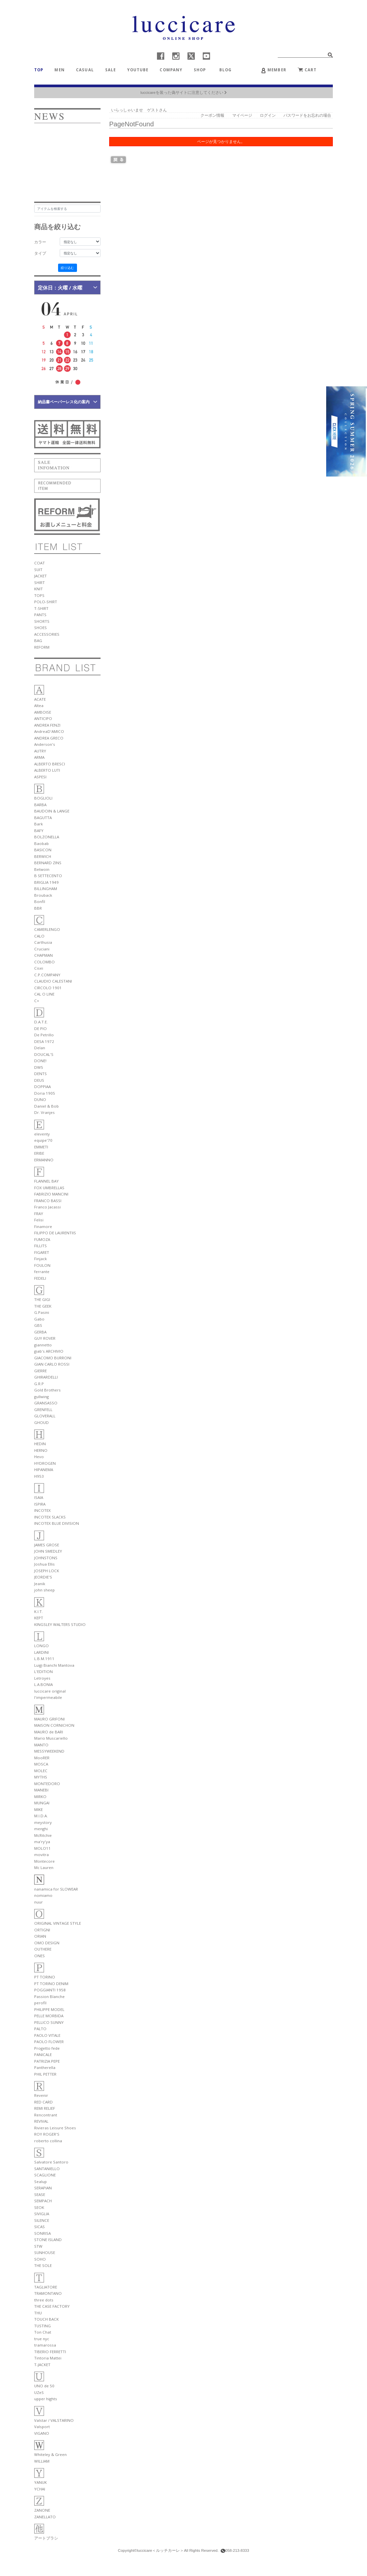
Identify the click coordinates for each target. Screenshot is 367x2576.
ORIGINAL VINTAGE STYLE (57, 1923)
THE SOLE (43, 2265)
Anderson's (44, 744)
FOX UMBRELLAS (49, 1187)
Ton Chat (42, 2332)
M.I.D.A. (41, 1815)
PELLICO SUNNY (49, 2022)
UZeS (39, 2392)
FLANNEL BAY (46, 1181)
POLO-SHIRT (45, 601)
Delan (39, 1047)
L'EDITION (43, 1671)
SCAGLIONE (45, 2174)
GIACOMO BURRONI (52, 1357)
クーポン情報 (212, 115)
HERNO (40, 1450)
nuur (38, 1902)
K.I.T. (38, 1611)
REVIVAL (41, 2121)
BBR (38, 908)
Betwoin (41, 869)
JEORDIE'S (43, 1577)
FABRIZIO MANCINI (51, 1193)
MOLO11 (42, 1848)
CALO (39, 936)
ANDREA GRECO (48, 738)
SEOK (39, 2207)
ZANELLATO (45, 2516)
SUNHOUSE (44, 2252)
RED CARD (43, 2101)
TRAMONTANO (48, 2293)
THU (38, 2312)
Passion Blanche (49, 1996)
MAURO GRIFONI (49, 1718)
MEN (59, 69)
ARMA (39, 757)
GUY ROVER (44, 1338)
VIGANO (41, 2433)
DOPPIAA (42, 1086)
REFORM (41, 647)
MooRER (41, 1757)
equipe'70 (43, 1140)
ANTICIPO (43, 718)
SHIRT (39, 582)
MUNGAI (41, 1802)
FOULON (42, 1265)
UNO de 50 (44, 2385)
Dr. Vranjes (44, 1112)
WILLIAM (41, 2461)
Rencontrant (45, 2114)
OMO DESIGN (46, 1942)
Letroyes (42, 1678)
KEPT (38, 1617)
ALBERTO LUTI (47, 770)
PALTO (40, 2028)
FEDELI (40, 1278)
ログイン (268, 115)
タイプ (40, 253)
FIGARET (41, 1252)
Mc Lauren (43, 1867)
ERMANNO (43, 1159)
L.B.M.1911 (44, 1658)
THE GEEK (42, 1306)
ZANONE (42, 2510)
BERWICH (42, 856)
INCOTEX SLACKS (50, 1516)
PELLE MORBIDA (48, 2015)
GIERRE (40, 1370)
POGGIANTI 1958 (50, 1989)
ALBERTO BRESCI (49, 763)
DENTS (40, 1073)
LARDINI (41, 1652)
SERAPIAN (43, 2187)
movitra (41, 1854)
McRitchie (43, 1835)
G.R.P (39, 1383)
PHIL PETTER (45, 2074)
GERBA (40, 1331)
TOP (38, 69)
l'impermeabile (48, 1697)
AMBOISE (42, 712)
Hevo (39, 1456)
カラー (40, 241)
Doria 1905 (44, 1093)
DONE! (40, 1060)
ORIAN (40, 1936)
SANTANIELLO (47, 2168)
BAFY (38, 830)
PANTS (40, 614)
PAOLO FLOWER (49, 2041)
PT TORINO (44, 1976)
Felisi (38, 1219)
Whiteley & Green (50, 2454)
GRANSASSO (45, 1402)
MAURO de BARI (48, 1731)
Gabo (39, 1319)
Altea (38, 705)
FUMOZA (42, 1239)
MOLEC (40, 1770)
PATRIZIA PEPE (47, 2061)
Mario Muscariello (51, 1738)
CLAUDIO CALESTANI (53, 981)
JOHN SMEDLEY (48, 1551)
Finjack (40, 1258)
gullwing (41, 1396)
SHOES (40, 627)
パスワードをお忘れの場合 (307, 115)
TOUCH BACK (46, 2319)
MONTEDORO (47, 1783)
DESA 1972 (44, 1041)
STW (38, 2246)
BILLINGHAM (45, 888)
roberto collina (48, 2140)
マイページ (242, 115)
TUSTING (42, 2325)
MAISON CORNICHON (54, 1725)
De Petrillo (44, 1034)
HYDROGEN (45, 1463)
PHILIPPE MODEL (49, 2009)
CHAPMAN (43, 955)
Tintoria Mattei (47, 2357)
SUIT (38, 569)
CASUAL (85, 69)
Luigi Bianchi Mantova (54, 1665)
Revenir (41, 2095)
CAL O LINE (44, 994)
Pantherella (44, 2067)
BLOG (227, 69)
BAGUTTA (43, 817)
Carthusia (43, 942)
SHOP (200, 69)
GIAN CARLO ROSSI (51, 1364)
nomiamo (43, 1895)
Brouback (43, 895)
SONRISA (42, 2233)
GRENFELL (43, 1409)
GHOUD (41, 1422)
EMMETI (41, 1146)
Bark (38, 823)
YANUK (40, 2482)
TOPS (39, 595)
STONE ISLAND (48, 2239)
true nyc (41, 2338)
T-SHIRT (41, 608)
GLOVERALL (44, 1415)
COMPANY (171, 69)
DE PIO (40, 1028)
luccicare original (50, 1691)
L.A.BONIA (43, 1684)
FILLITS (40, 1245)
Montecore (44, 1861)
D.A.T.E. (41, 1021)
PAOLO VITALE (47, 2035)
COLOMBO (44, 961)
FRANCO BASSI (47, 1200)
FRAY (38, 1213)
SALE (110, 69)
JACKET (40, 575)
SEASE (39, 2194)
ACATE (40, 699)
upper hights (45, 2398)
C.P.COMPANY (47, 974)
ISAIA (38, 1497)
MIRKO (40, 1796)
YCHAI (39, 2488)
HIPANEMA (43, 1469)
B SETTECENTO (48, 875)
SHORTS (41, 621)
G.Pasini (41, 1312)
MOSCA (41, 1764)
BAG (38, 640)
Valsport (42, 2426)
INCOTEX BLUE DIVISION (56, 1523)
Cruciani (41, 948)
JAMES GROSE (46, 1544)
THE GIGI (42, 1299)
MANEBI (41, 1789)
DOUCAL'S (43, 1054)
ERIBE (39, 1153)
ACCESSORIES (46, 634)
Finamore (43, 1226)
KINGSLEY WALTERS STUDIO (60, 1624)
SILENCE (41, 2220)
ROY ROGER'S (46, 2134)
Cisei (38, 968)
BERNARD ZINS (47, 862)
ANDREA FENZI (47, 725)
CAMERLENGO (47, 929)
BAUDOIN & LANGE (51, 810)
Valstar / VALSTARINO (54, 2420)
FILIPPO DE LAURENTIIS (55, 1232)
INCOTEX (42, 1510)
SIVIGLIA (41, 2213)
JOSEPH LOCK (46, 1570)
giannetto (43, 1344)
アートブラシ (46, 2538)
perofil (40, 2002)
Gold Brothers (47, 1389)
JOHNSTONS (45, 1557)
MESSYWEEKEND (49, 1751)
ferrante (41, 1271)
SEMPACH (43, 2200)
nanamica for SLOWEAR (56, 1889)
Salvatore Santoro (51, 2161)
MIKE (38, 1809)
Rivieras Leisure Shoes (55, 2127)
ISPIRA (39, 1504)
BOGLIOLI (43, 798)
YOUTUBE (137, 69)
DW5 (38, 1067)
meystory (43, 1822)
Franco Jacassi (47, 1206)
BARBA (40, 804)
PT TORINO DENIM (51, 1983)
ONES (39, 1955)
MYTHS (40, 1776)
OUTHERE (42, 1949)
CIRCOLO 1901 (48, 987)
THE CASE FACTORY (52, 2306)
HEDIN (40, 1443)
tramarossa (45, 2345)
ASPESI (40, 776)
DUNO (40, 1099)
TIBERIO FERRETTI (50, 2351)
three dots (43, 2299)
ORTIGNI (42, 1929)
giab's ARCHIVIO (48, 1351)
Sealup (40, 2181)
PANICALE (43, 2054)
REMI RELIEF (44, 2108)
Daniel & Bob (46, 1106)
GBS (38, 1325)
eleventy (42, 1133)
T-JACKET (42, 2364)
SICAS (39, 2226)
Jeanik (39, 1583)
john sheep (44, 1589)
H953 (39, 1476)
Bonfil (39, 901)
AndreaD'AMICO (49, 731)
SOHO (40, 2259)
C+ (36, 1000)
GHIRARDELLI (46, 1377)
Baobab (41, 843)
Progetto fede (47, 2048)
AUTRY (40, 750)
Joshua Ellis (44, 1564)
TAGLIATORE (45, 2287)
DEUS (39, 1080)
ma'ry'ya (42, 1841)
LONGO (41, 1645)
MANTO (41, 1744)
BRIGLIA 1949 (46, 882)
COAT (39, 562)
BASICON (42, 849)
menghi (41, 1828)
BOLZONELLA (46, 836)
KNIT (38, 588)
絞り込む (67, 267)
